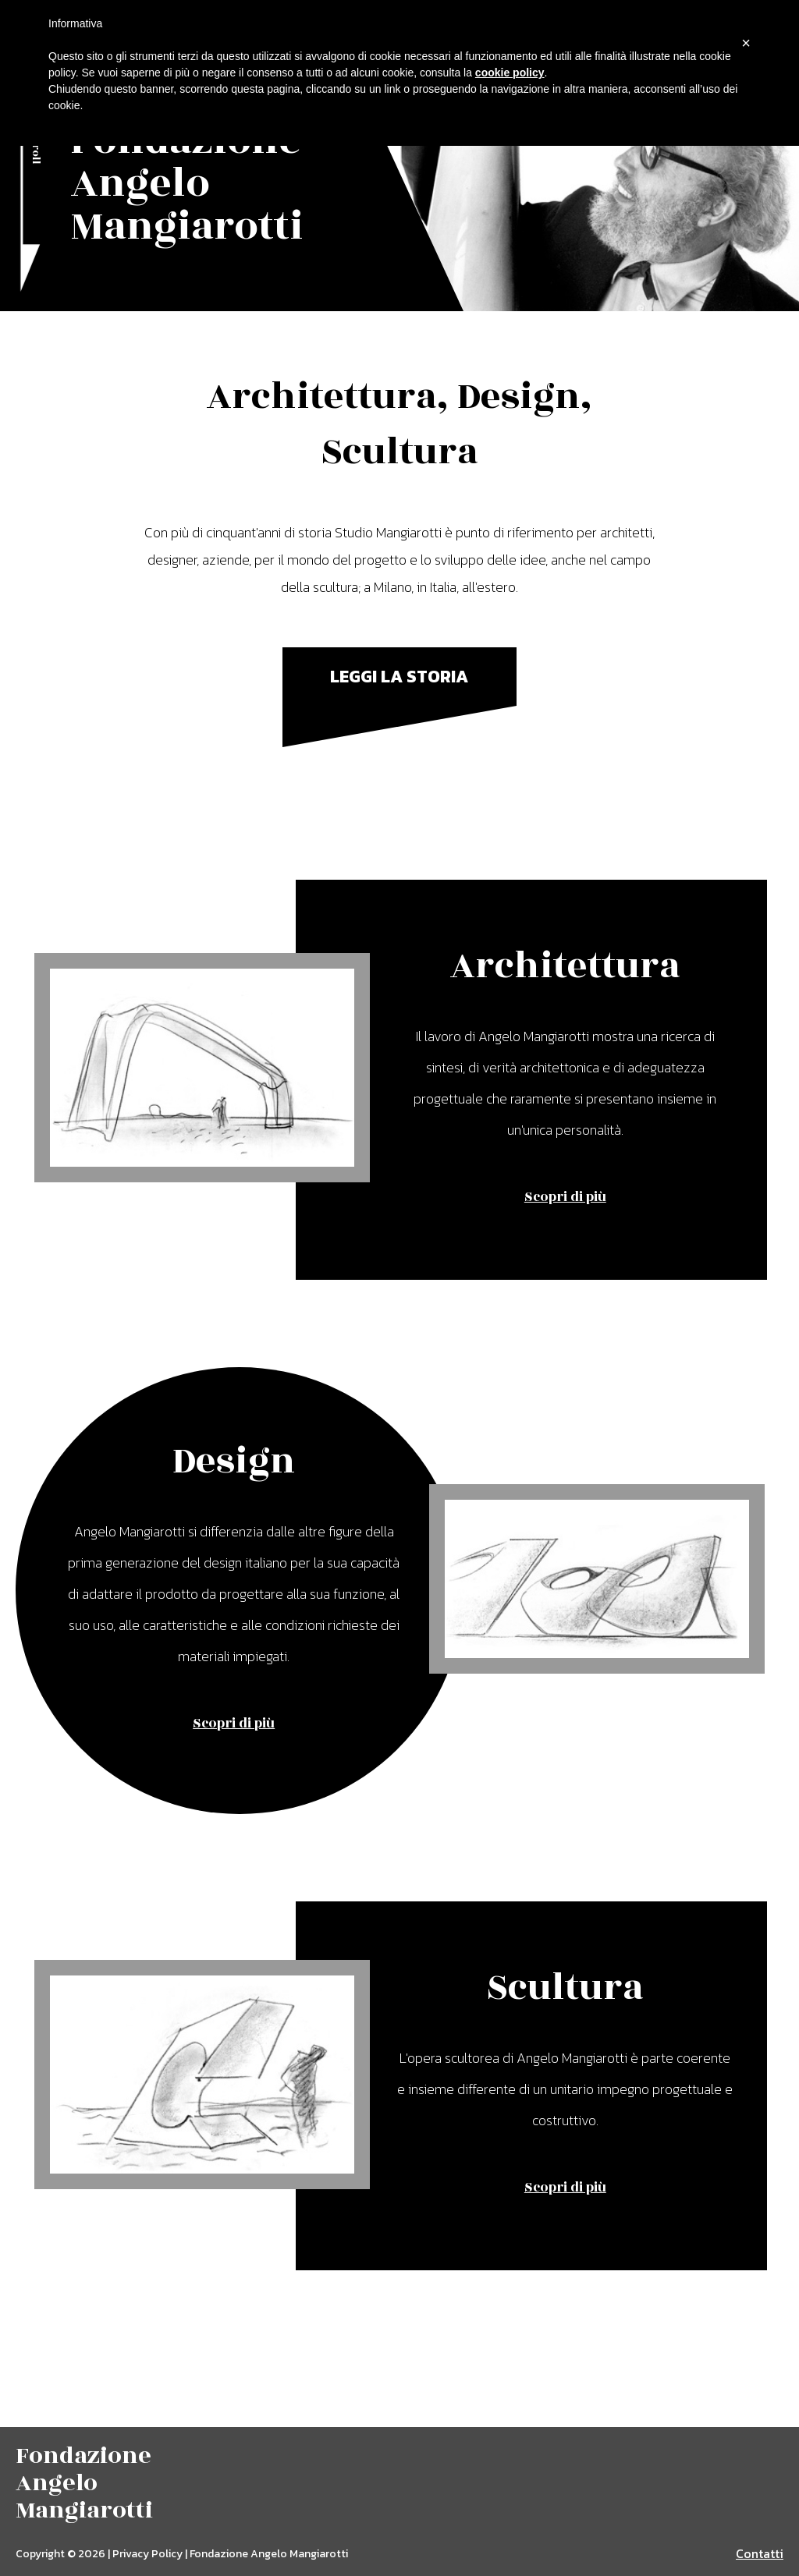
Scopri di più (565, 1197)
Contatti (759, 2553)
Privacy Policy (147, 2554)
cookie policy (510, 72)
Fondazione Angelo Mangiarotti (187, 184)
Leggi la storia (399, 676)
